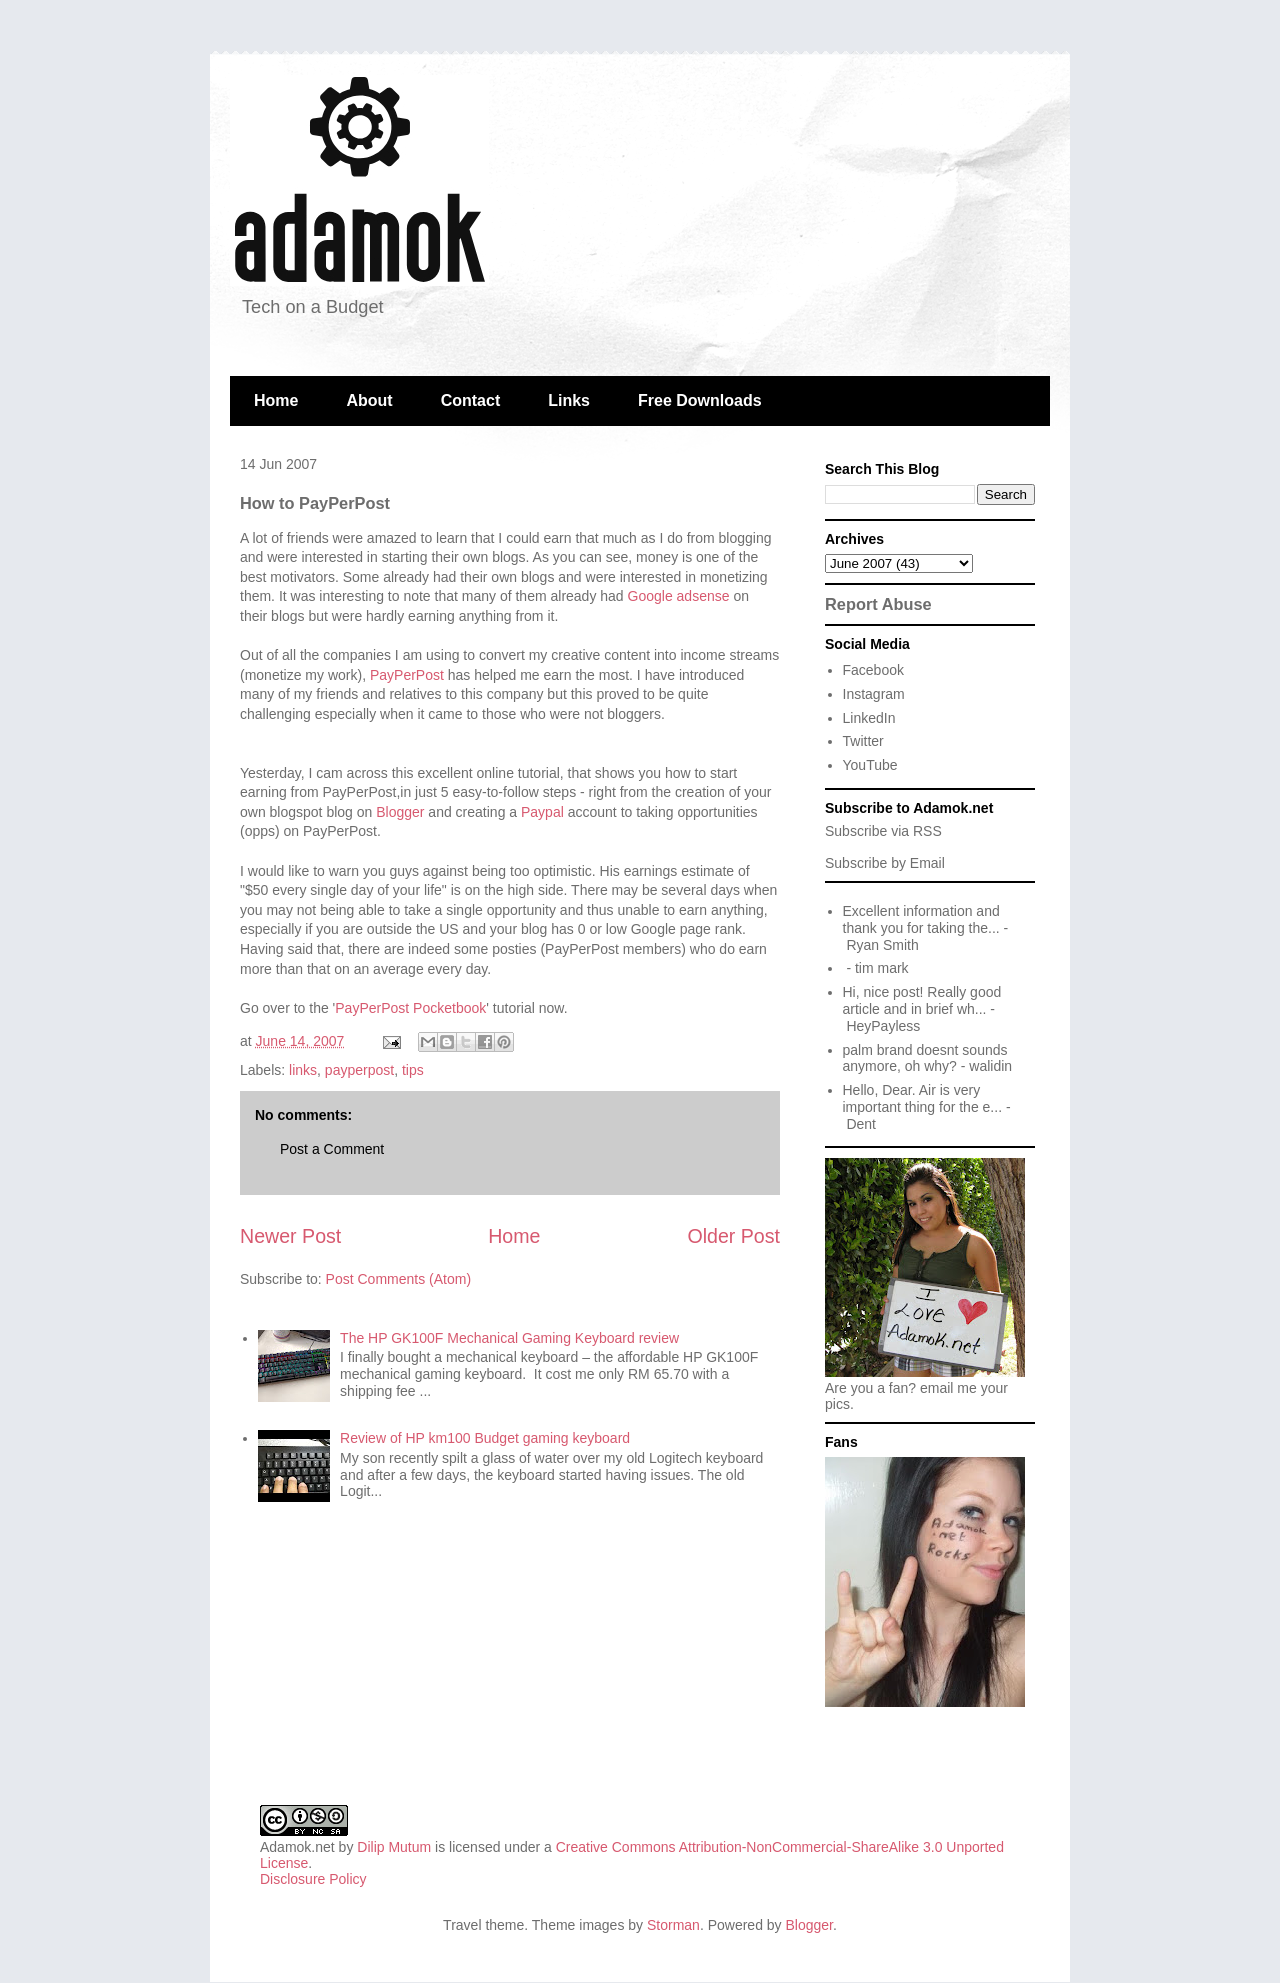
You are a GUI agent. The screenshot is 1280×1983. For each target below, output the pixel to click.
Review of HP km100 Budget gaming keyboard (485, 1438)
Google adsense (679, 596)
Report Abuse (878, 604)
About (369, 400)
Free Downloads (700, 400)
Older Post (733, 1236)
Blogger (400, 812)
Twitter (863, 741)
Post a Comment (332, 1149)
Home (276, 400)
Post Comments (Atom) (398, 1279)
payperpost (359, 1070)
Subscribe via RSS (883, 831)
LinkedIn (869, 718)
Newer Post (290, 1236)
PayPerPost (407, 675)
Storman (673, 1925)
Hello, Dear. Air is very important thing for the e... (923, 1098)
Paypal (542, 812)
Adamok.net (297, 1847)
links (303, 1070)
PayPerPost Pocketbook (410, 1008)
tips (413, 1070)
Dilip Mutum (394, 1847)
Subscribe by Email (885, 863)
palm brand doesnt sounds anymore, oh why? (925, 1058)
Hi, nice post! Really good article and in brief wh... (922, 1000)
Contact (471, 400)
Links (569, 400)
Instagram (874, 694)
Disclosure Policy (313, 1879)
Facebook (873, 670)
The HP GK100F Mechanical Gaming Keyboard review (509, 1338)
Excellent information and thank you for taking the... (921, 919)
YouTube (870, 765)
